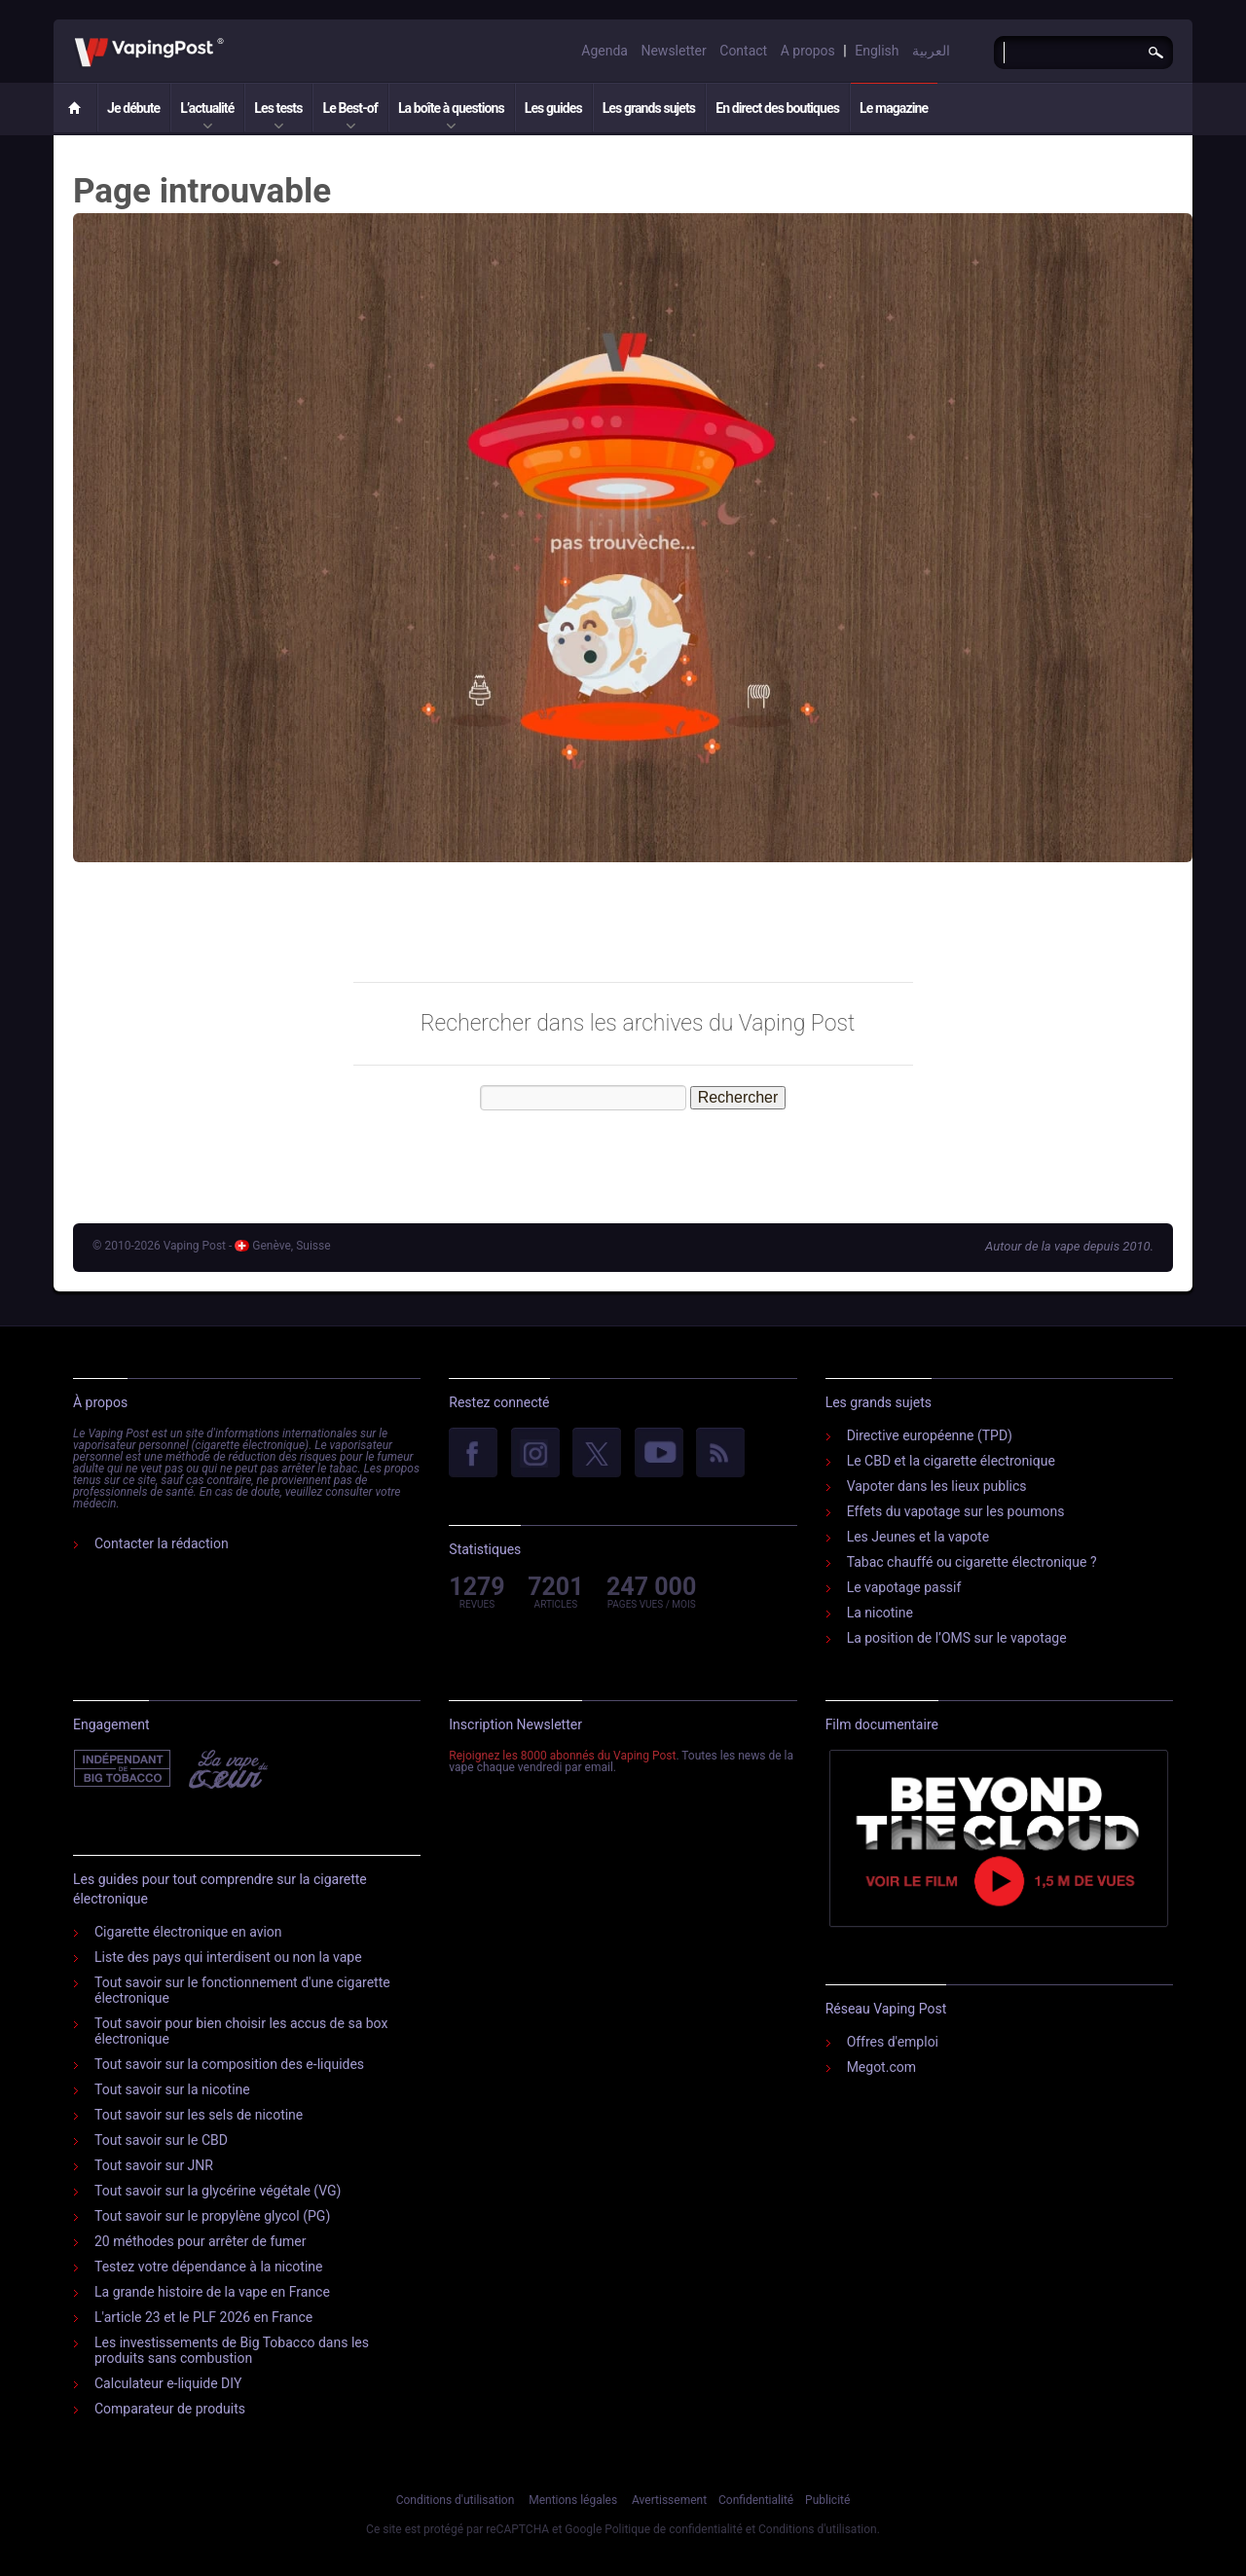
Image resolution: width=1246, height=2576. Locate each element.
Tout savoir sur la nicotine (172, 2089)
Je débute (133, 108)
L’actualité (207, 108)
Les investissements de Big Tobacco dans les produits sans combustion (231, 2350)
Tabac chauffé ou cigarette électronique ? (972, 1562)
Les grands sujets (649, 108)
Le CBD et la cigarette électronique (951, 1461)
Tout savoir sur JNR (153, 2165)
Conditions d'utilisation (455, 2500)
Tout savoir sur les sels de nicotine (198, 2114)
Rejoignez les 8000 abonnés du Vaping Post (562, 1755)
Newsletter (673, 50)
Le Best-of (349, 108)
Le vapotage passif (904, 1587)
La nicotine (880, 1612)
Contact (743, 50)
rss (720, 1454)
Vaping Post (229, 38)
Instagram (535, 1454)
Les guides (553, 108)
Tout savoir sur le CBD (161, 2140)
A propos (808, 50)
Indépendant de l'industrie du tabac (123, 1769)
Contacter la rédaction (161, 1543)
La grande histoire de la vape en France (212, 2292)
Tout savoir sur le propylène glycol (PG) (212, 2216)
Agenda (604, 50)
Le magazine (894, 108)
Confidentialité (755, 2500)
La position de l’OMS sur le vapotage (957, 1638)
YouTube (659, 1454)
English (876, 50)
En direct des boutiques (777, 108)
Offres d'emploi (892, 2042)
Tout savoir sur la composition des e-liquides (229, 2064)
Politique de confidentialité (674, 2529)
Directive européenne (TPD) (929, 1435)
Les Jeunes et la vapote (918, 1536)
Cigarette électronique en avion (188, 1932)
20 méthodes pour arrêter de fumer (200, 2241)
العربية (931, 50)
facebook (473, 1454)
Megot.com (881, 2067)
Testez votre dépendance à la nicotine (208, 2266)
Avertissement (669, 2500)
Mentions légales (573, 2500)
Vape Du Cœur (226, 1769)
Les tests (278, 108)
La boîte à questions (451, 108)
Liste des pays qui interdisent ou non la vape (228, 1957)
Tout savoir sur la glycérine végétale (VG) (218, 2190)
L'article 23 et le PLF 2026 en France (203, 2317)
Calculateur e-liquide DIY (167, 2383)
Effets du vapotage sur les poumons (956, 1511)
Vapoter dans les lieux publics (937, 1486)
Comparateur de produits (169, 2408)
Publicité (827, 2500)
